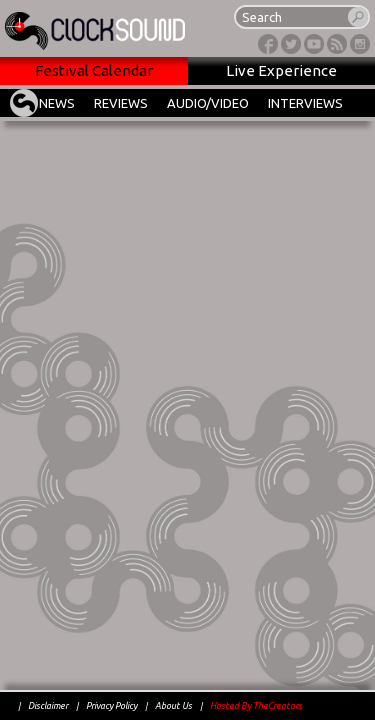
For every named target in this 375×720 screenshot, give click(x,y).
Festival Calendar (94, 70)
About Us (173, 706)
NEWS (57, 103)
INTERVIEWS (305, 103)
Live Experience (281, 70)
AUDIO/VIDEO (208, 103)
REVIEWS (121, 103)
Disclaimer (48, 706)
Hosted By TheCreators (256, 706)
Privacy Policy (111, 706)
